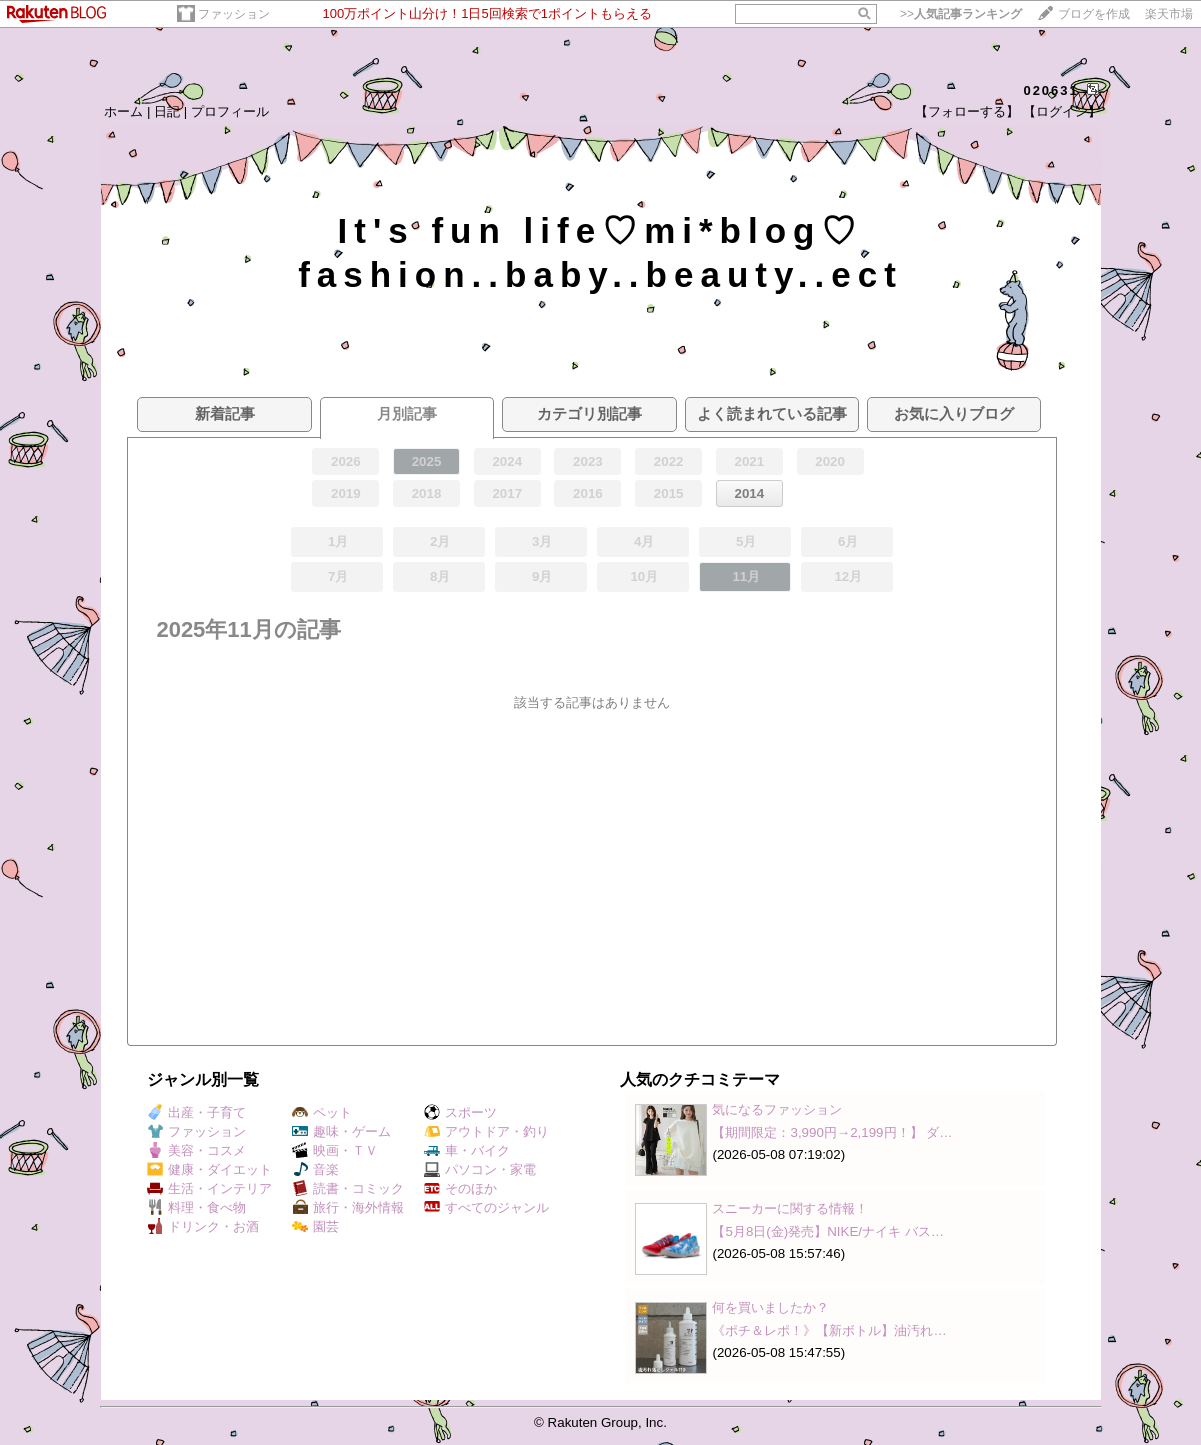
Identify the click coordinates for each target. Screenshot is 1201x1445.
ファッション (234, 14)
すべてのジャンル (486, 1207)
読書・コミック (348, 1188)
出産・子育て (196, 1112)
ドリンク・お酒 (203, 1226)
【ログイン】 (1062, 111)
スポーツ (460, 1112)
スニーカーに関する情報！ (790, 1208)
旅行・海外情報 (348, 1207)
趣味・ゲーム (341, 1131)
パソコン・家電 (480, 1169)
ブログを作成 (1094, 14)
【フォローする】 (967, 111)
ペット (322, 1112)
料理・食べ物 (196, 1207)
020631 (1050, 90)
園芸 (315, 1226)
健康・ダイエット (209, 1169)
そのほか (460, 1188)
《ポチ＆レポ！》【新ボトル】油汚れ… (829, 1330)
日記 (167, 111)
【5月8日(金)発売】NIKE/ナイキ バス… (828, 1231)
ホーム (123, 111)
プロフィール (230, 111)
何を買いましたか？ (770, 1307)
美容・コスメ (196, 1150)
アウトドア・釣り (486, 1131)
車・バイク (467, 1150)
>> (961, 14)
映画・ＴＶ (335, 1150)
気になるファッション (777, 1109)
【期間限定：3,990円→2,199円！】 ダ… (832, 1132)
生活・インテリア (209, 1188)
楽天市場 (1169, 14)
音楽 (315, 1169)
